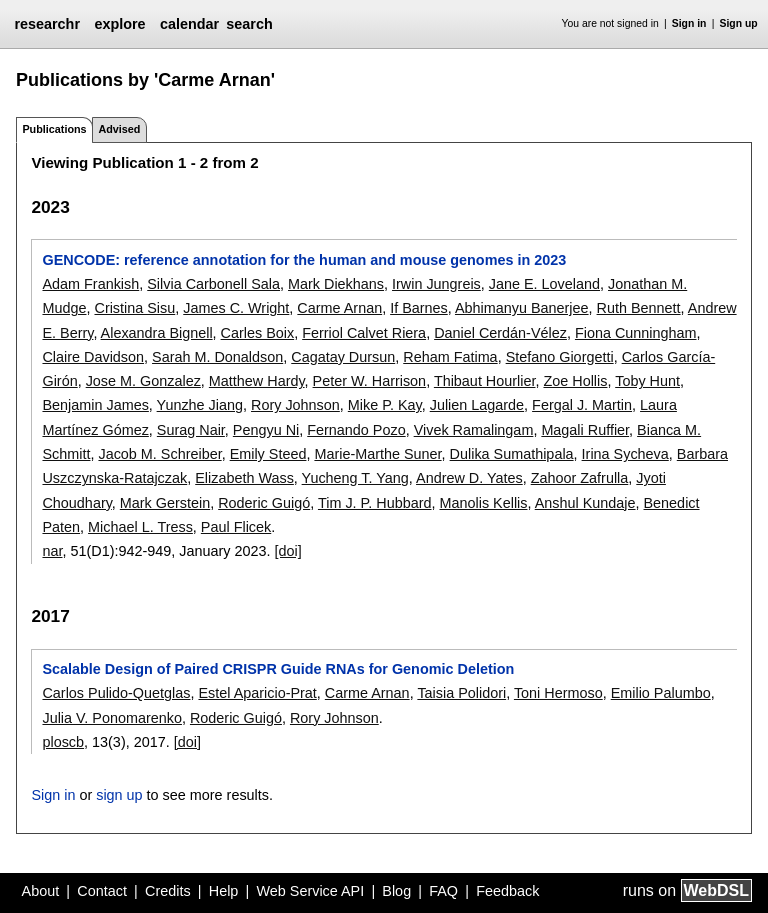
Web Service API (310, 891)
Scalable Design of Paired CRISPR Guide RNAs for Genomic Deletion (278, 669)
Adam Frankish (90, 284)
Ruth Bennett (639, 308)
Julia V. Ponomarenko (111, 718)
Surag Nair (191, 430)
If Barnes (419, 308)
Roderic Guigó (264, 503)
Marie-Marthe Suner (377, 454)
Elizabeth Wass (244, 478)
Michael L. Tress (140, 527)
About (41, 891)
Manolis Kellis (484, 503)
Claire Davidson (93, 357)
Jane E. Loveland (544, 284)
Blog (396, 891)
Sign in (689, 23)
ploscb (63, 742)
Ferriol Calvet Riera (364, 333)
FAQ (443, 891)
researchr (47, 24)
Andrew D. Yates (469, 478)
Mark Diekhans (336, 284)
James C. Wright (236, 308)
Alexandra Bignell (157, 333)
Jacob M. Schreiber (159, 454)
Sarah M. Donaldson (217, 357)
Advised (119, 129)
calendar (189, 24)
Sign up (739, 23)
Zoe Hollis (575, 381)
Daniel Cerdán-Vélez (500, 333)
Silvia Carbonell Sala (213, 284)
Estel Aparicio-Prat (257, 693)
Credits (168, 891)
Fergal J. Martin (582, 405)
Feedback (507, 891)
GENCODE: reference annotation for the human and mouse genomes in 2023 (304, 260)
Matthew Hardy (257, 381)
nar (52, 551)
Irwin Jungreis (436, 284)
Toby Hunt (647, 381)
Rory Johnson (295, 405)
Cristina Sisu (134, 308)
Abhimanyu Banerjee (522, 308)
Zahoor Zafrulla (580, 478)
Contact (102, 891)
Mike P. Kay (385, 405)
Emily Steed (268, 454)
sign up (119, 795)
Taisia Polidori (461, 693)
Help (224, 891)
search (249, 24)
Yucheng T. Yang (355, 478)
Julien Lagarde (477, 405)
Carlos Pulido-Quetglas (116, 693)
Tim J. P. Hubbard (375, 503)
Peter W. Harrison (370, 381)
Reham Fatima (450, 357)
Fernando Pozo (356, 430)
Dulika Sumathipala (512, 454)
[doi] (288, 551)
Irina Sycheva (625, 454)
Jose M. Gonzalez (143, 381)
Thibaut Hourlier (485, 381)
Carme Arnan (339, 308)
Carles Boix (258, 333)
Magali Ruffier (585, 430)
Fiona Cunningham (636, 333)
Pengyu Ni (266, 430)
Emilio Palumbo (661, 693)
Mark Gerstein (165, 503)
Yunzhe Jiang (200, 405)
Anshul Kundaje (585, 503)
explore (119, 24)
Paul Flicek (236, 527)
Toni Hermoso (558, 693)
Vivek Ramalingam (474, 430)
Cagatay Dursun (343, 357)
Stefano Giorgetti (560, 357)
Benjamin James (95, 405)
